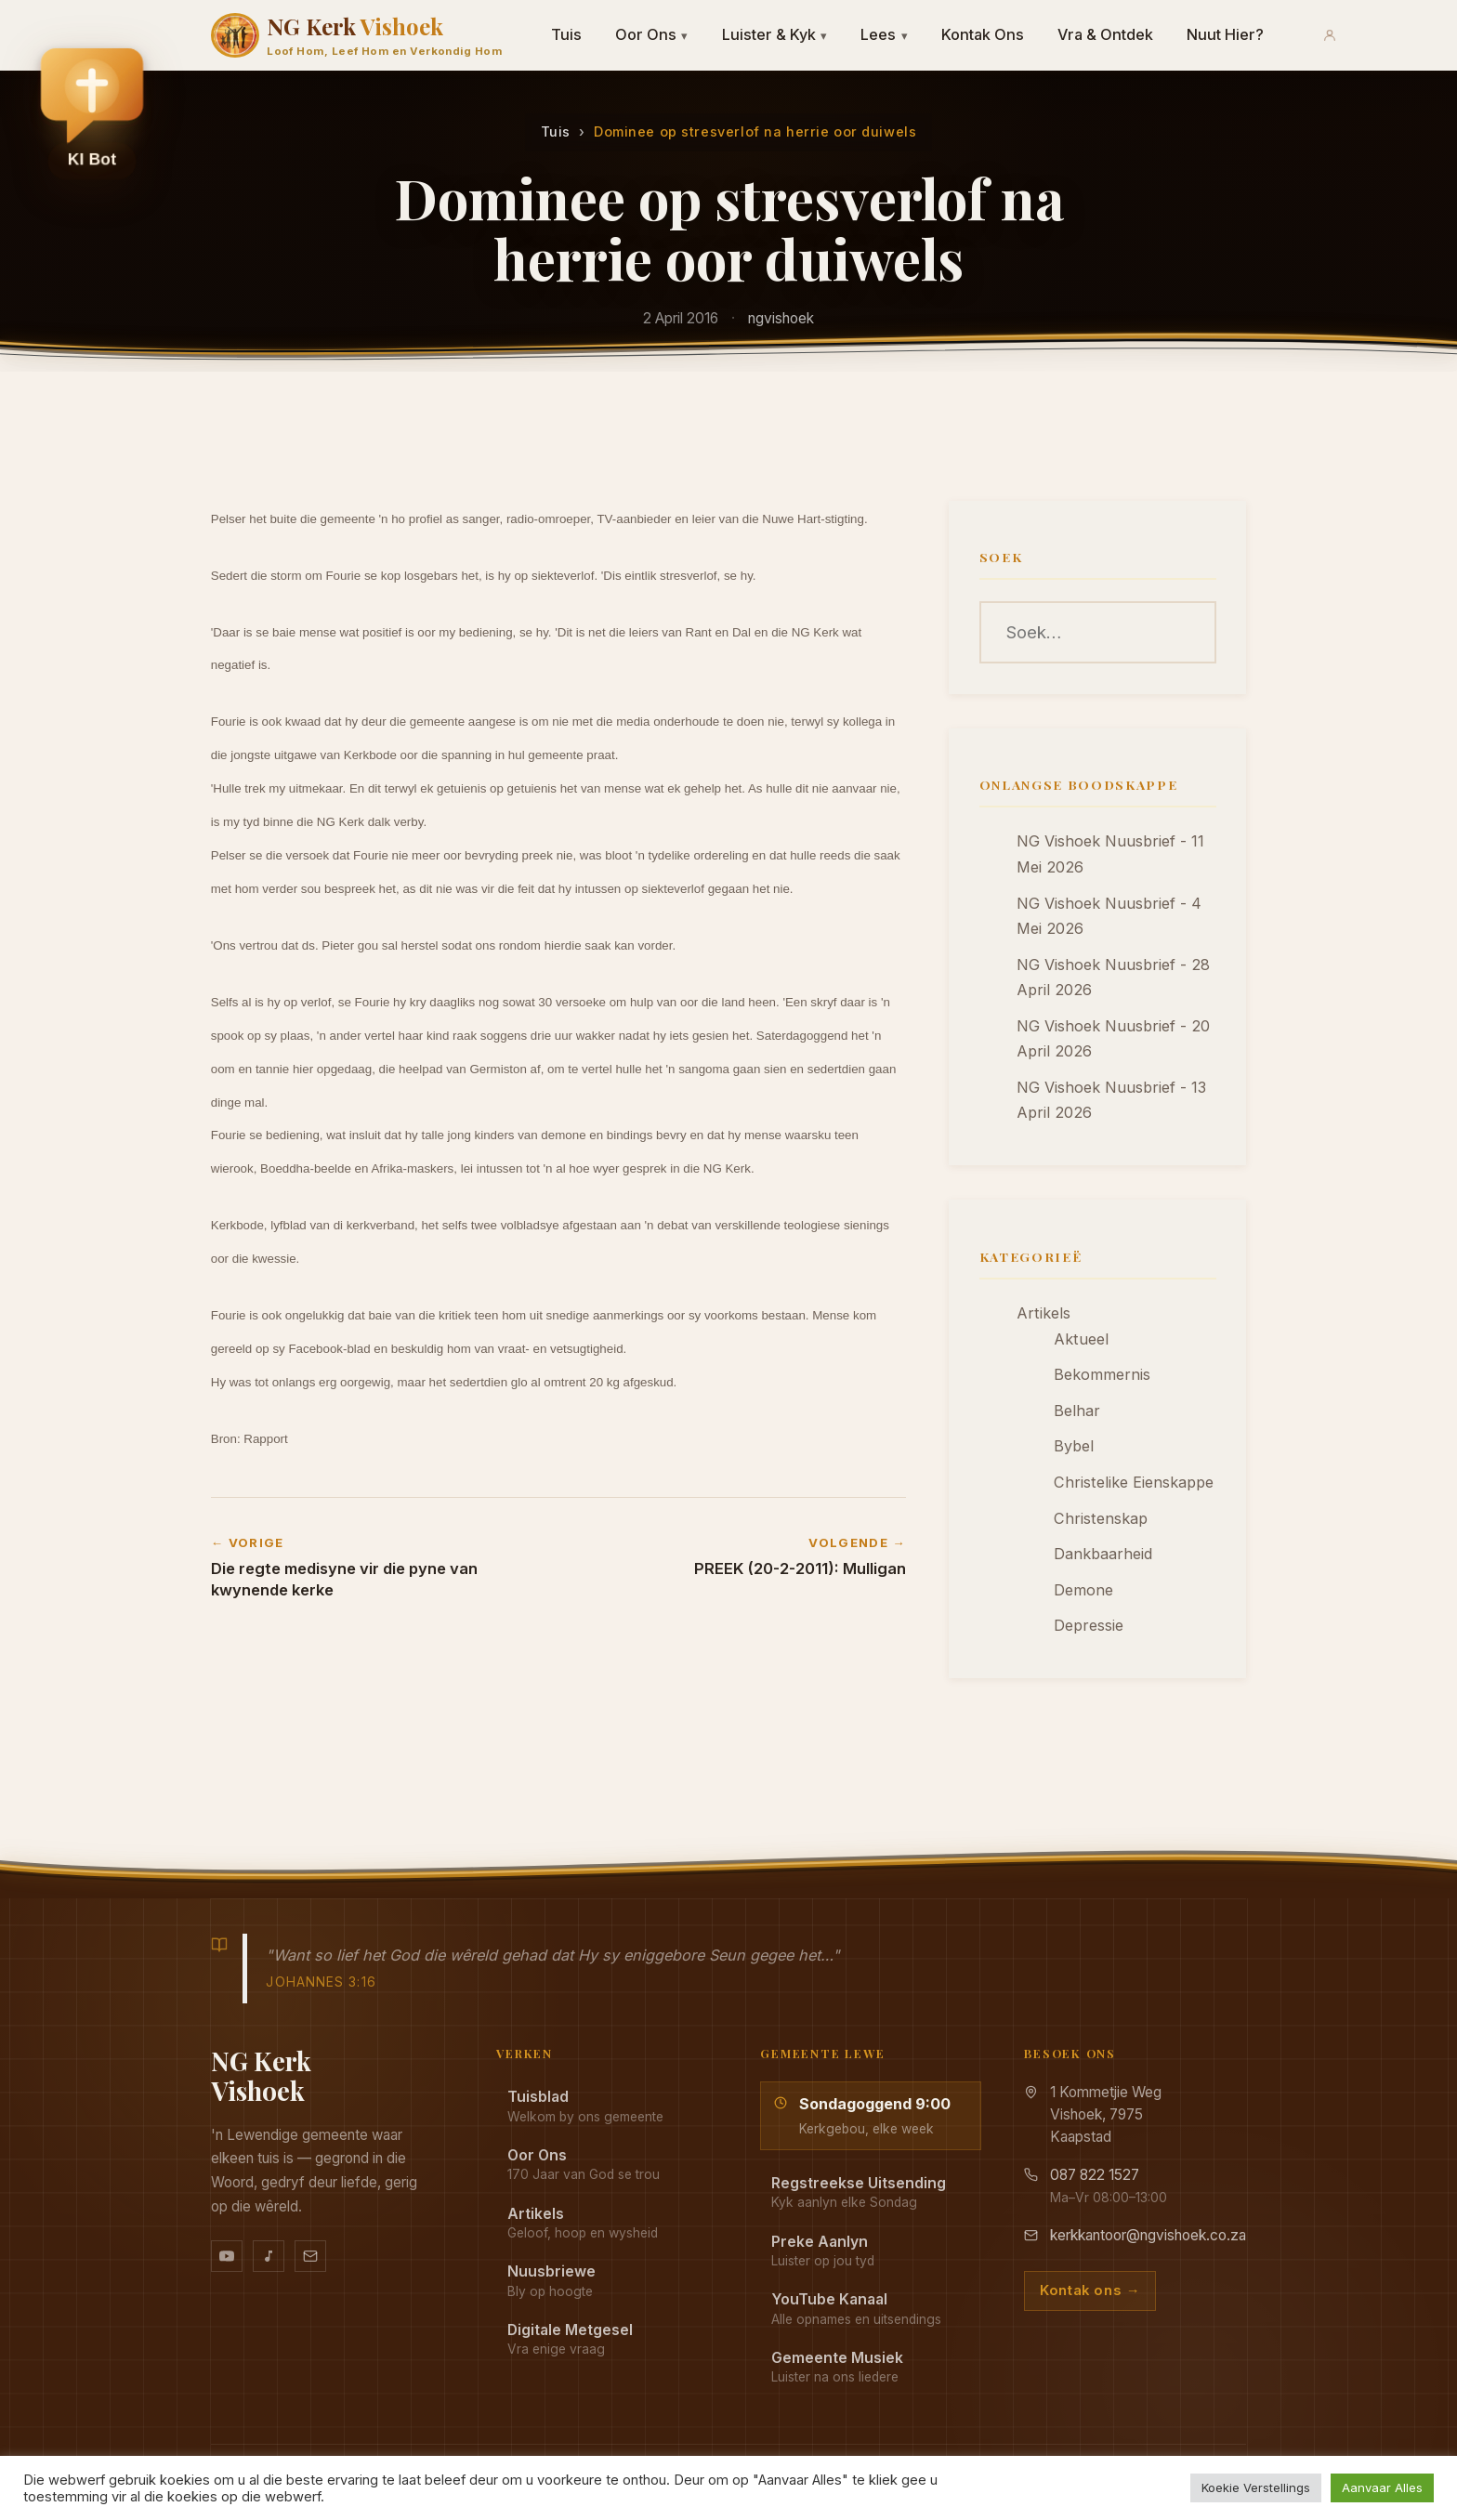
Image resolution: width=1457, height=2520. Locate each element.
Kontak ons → (1090, 2290)
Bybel (1074, 1446)
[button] (92, 103)
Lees (884, 34)
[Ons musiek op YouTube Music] (268, 2256)
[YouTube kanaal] (227, 2256)
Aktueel (1081, 1339)
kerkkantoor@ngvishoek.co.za (1148, 2235)
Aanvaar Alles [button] (1382, 2487)
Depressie (1088, 1625)
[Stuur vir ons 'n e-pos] (310, 2256)
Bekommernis (1102, 1374)
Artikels (1043, 1313)
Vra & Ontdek (1105, 34)
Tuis (566, 34)
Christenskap (1101, 1518)
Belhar (1077, 1410)
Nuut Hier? (1225, 34)
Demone (1083, 1590)
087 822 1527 (1094, 2175)
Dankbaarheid (1103, 1553)
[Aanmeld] (1330, 35)
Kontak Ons (982, 34)
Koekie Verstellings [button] (1255, 2487)
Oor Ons (652, 34)
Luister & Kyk (775, 34)
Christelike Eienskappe (1134, 1482)
